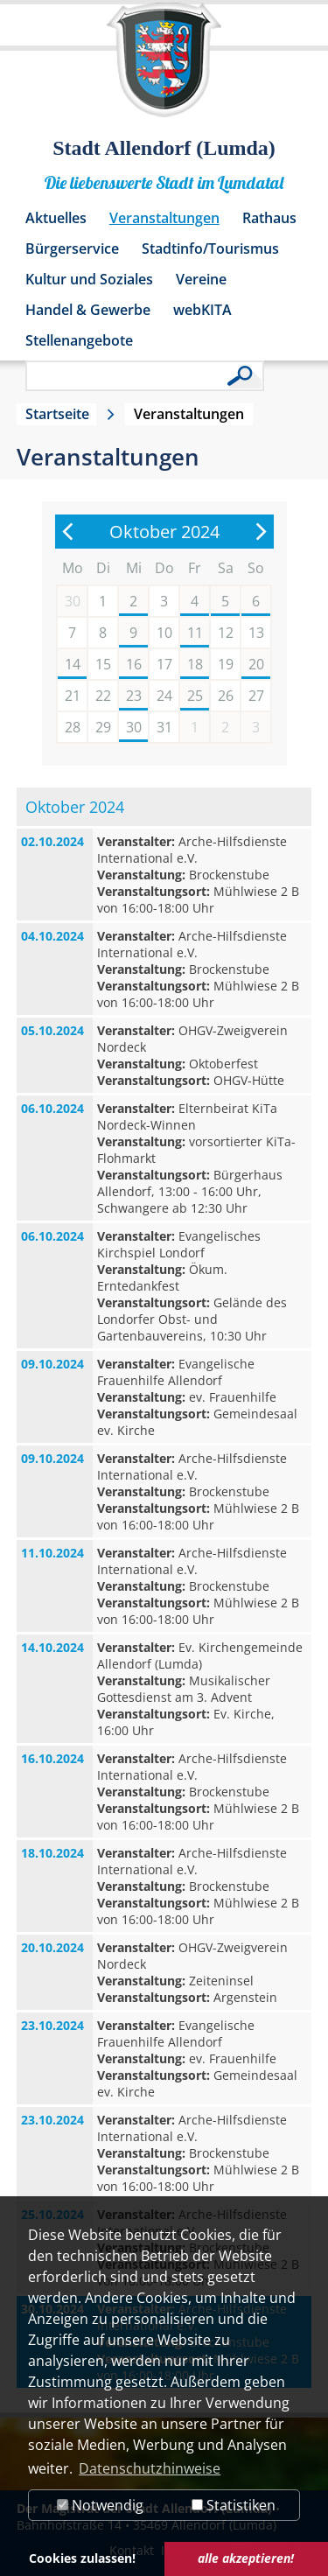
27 (256, 695)
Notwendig (100, 2505)
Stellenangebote (79, 340)
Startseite (57, 414)
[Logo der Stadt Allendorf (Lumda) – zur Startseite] (164, 68)
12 (226, 632)
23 (134, 695)
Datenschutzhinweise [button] (149, 2468)
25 (195, 695)
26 (226, 695)
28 (72, 727)
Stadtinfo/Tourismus (210, 248)
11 (195, 632)
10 (164, 632)
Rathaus (269, 218)
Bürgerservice (72, 248)
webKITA (202, 309)
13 (256, 632)
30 (134, 727)
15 (103, 664)
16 (134, 664)
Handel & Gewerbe (87, 309)
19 (226, 664)
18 (195, 664)
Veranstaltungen (164, 218)
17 (164, 664)
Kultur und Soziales (89, 279)
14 (72, 664)
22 (103, 695)
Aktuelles (56, 218)
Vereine (201, 279)
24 (164, 695)
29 (103, 727)
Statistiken (234, 2505)
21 (72, 695)
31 (164, 727)
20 (256, 664)
